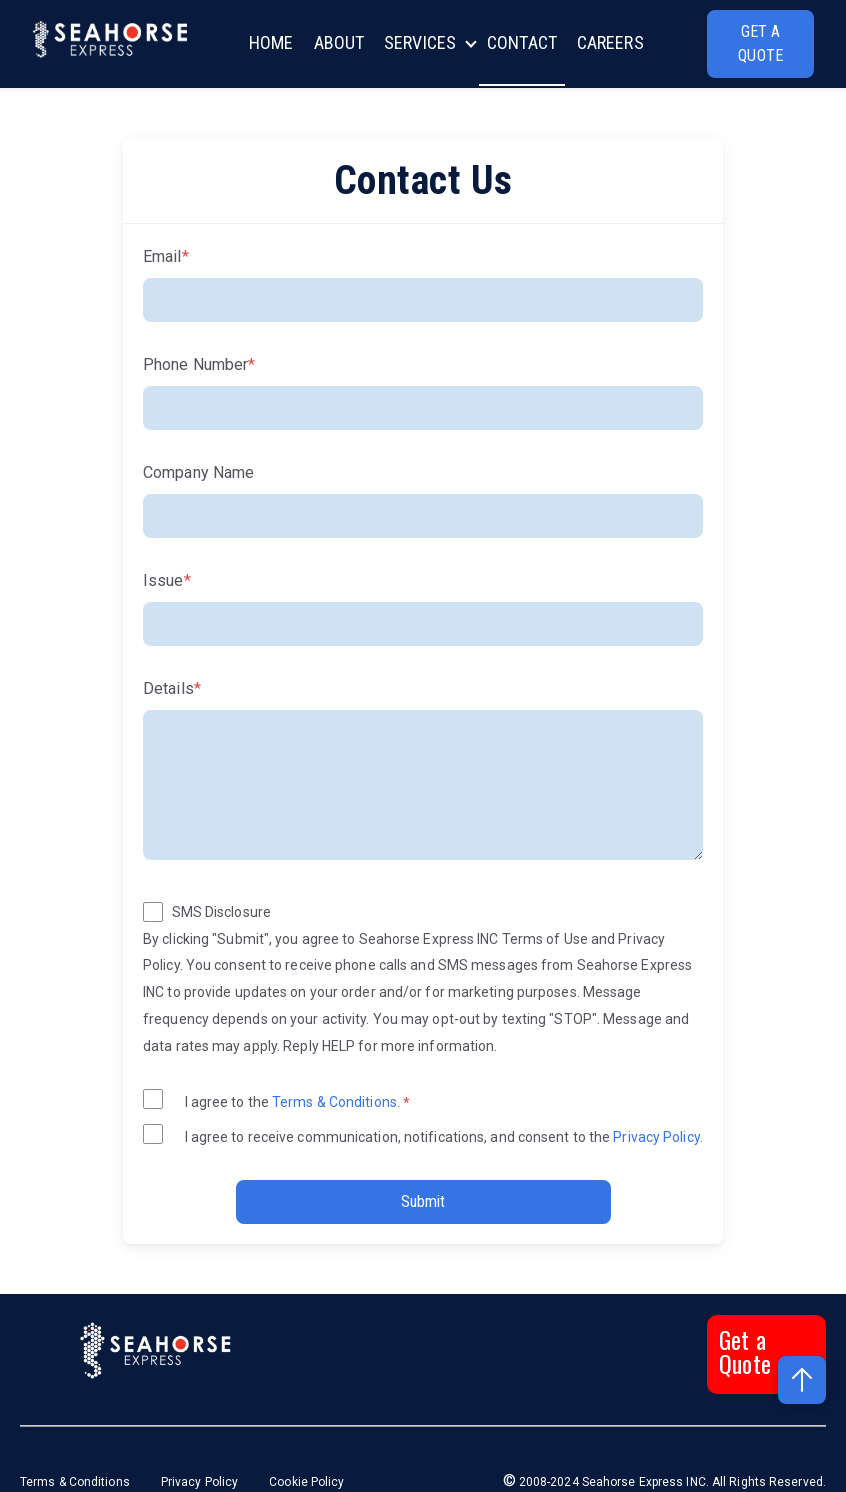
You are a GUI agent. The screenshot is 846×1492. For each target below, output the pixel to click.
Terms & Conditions (76, 1482)
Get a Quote (745, 1351)
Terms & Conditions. (337, 1102)
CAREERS (610, 42)
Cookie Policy (306, 1482)
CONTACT (522, 42)
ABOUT (339, 42)
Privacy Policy (199, 1482)
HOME (271, 42)
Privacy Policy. (656, 1137)
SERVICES (420, 42)
